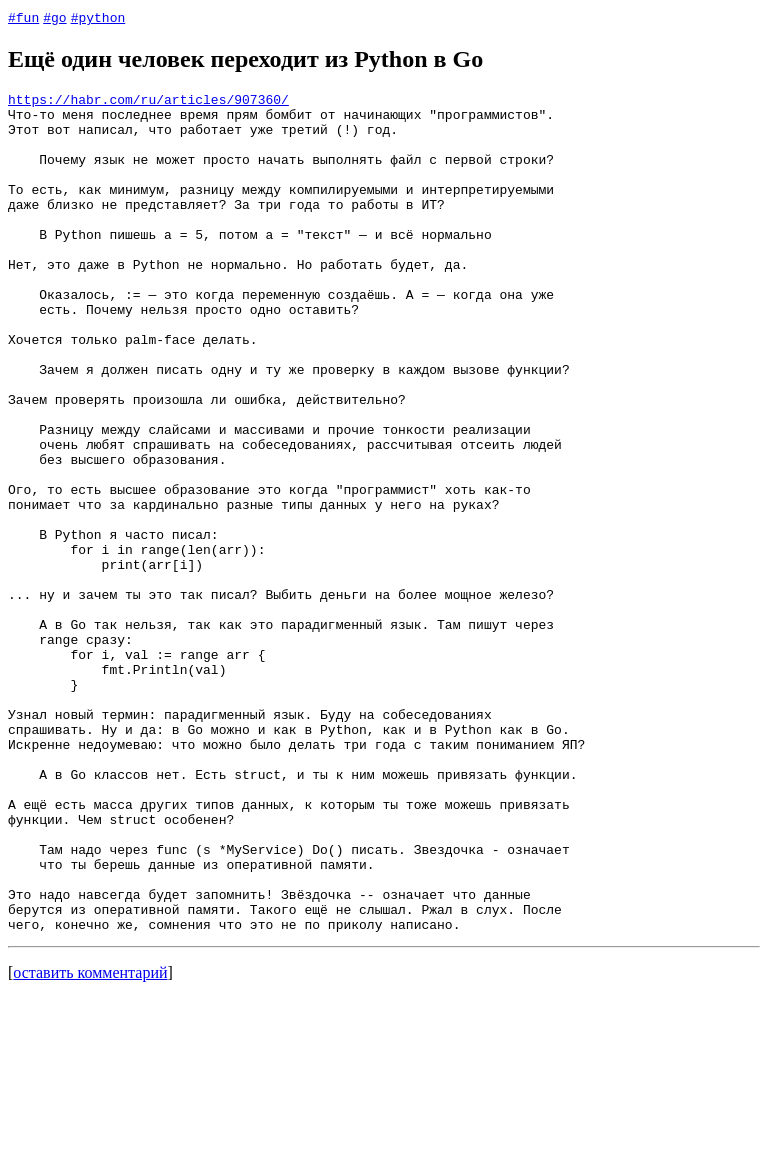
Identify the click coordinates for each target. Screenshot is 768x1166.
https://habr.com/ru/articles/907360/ (148, 102)
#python (98, 17)
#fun (23, 17)
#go (54, 17)
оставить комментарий (90, 1140)
